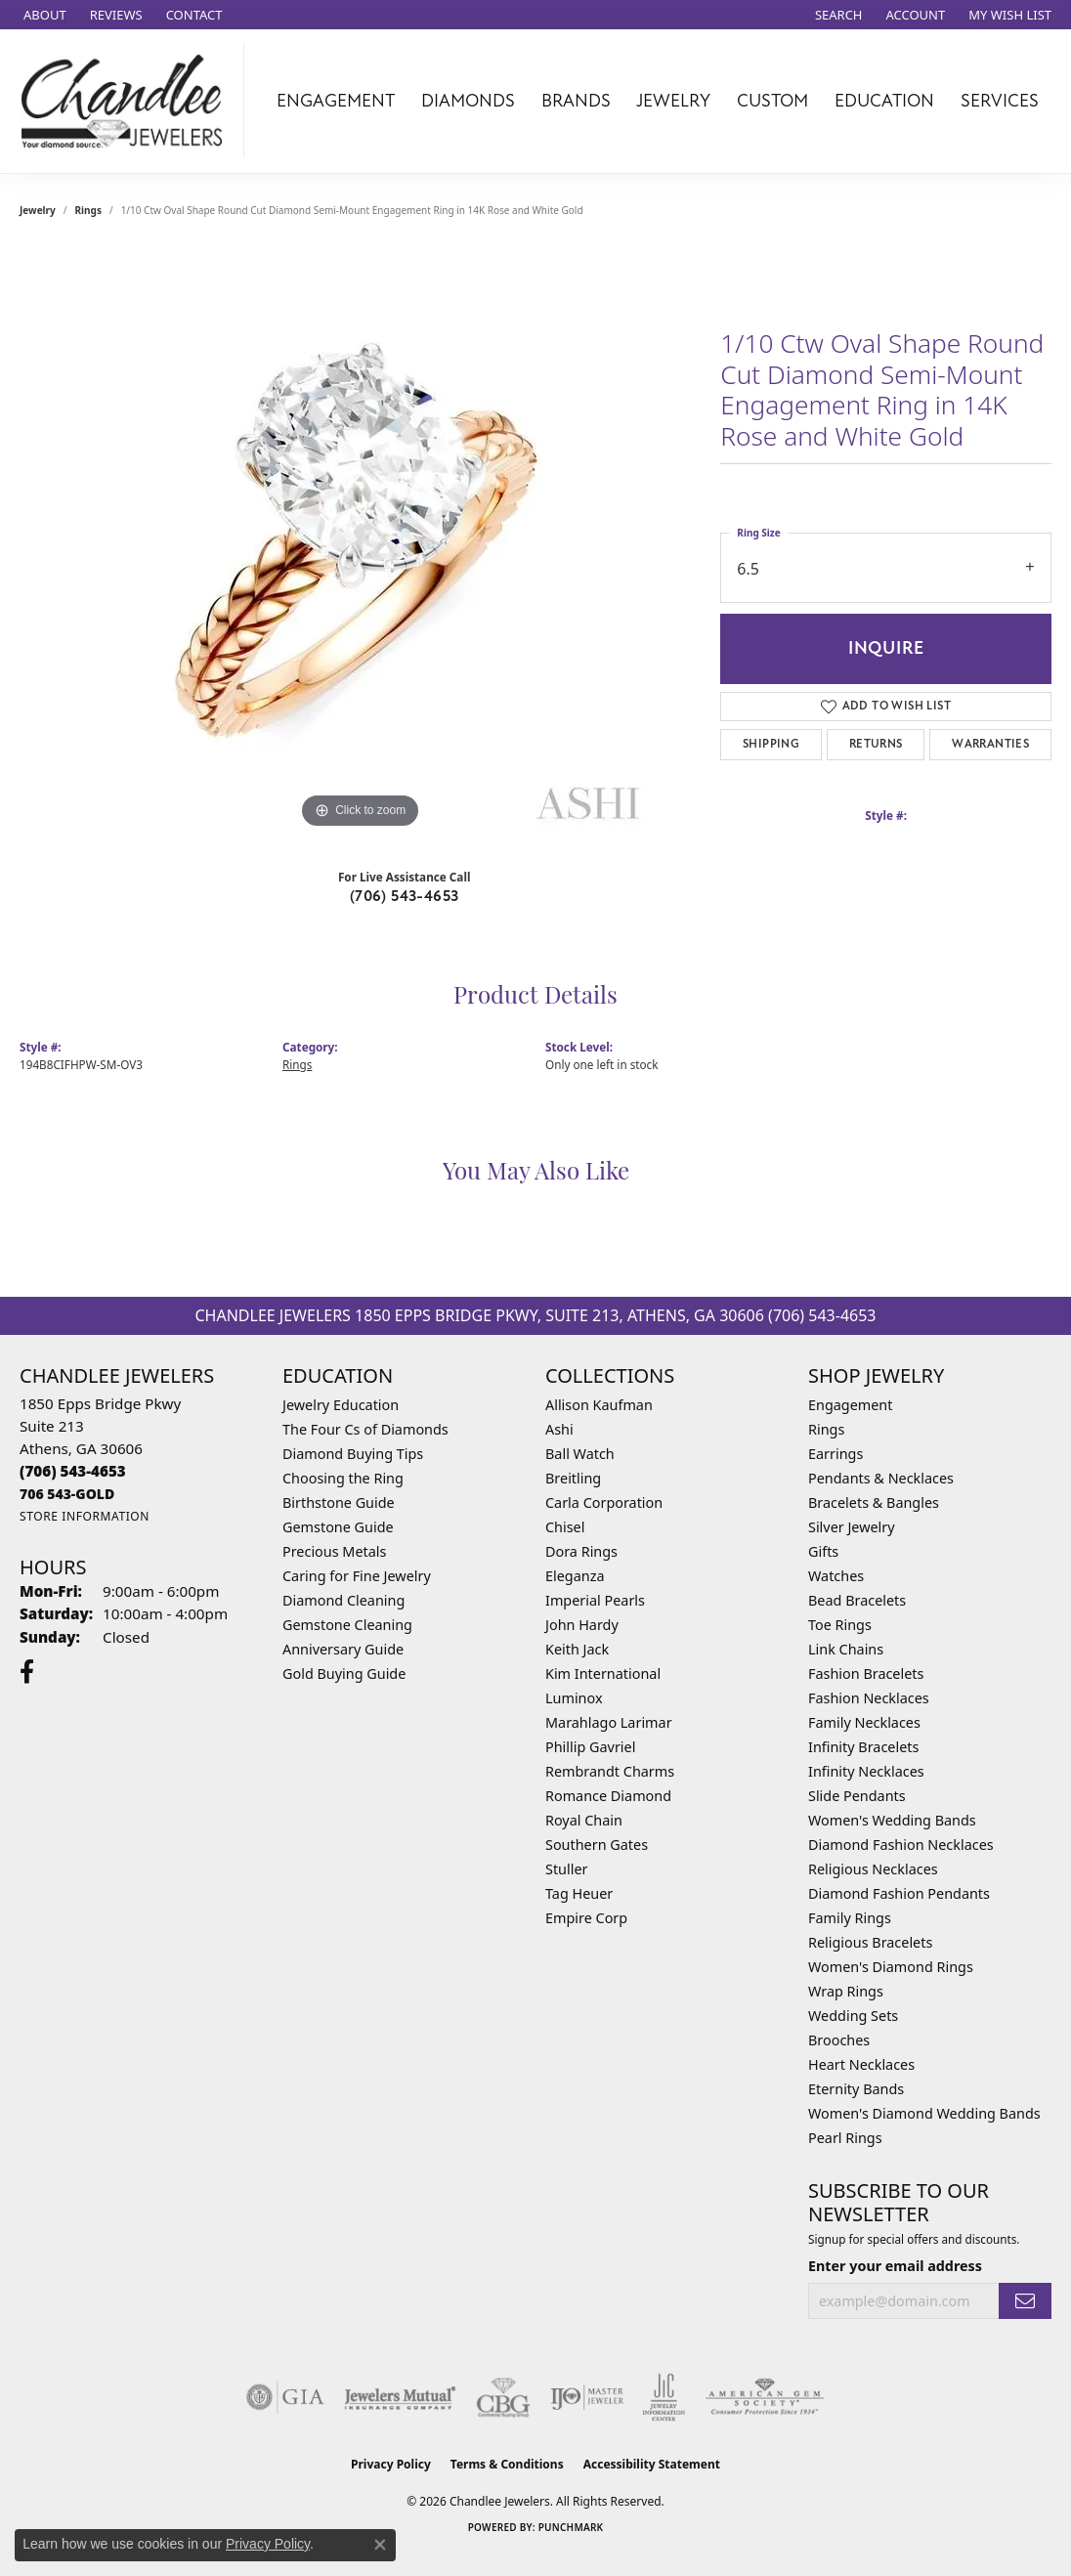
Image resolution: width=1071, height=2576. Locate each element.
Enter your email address (895, 2265)
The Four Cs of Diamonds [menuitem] (365, 1429)
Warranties (990, 744)
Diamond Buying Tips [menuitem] (352, 1453)
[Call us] (67, 1493)
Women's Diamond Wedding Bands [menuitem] (924, 2113)
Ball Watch (580, 1453)
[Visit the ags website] (765, 2397)
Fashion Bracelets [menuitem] (865, 1673)
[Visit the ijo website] (586, 2397)
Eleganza (574, 1576)
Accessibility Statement (651, 2464)
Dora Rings (581, 1551)
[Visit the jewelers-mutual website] (400, 2397)
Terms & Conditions (507, 2464)
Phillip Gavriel (590, 1747)
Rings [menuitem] (826, 1429)
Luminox (574, 1698)
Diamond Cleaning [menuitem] (343, 1600)
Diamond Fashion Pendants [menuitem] (899, 1893)
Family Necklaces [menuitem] (864, 1722)
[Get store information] (85, 1516)
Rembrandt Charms (609, 1771)
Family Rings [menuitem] (849, 1918)
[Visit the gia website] (285, 2397)
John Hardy (582, 1624)
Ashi (559, 1429)
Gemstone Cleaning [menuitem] (347, 1624)
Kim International (603, 1673)
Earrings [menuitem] (835, 1453)
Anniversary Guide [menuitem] (343, 1649)
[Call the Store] (73, 1471)
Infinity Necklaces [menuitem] (866, 1771)
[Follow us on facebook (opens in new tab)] (27, 1672)
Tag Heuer (579, 1893)
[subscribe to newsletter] (1025, 2301)
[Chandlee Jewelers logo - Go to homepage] (127, 101)
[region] (360, 540)
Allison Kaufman (599, 1404)
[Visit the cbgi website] (503, 2397)
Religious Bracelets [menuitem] (870, 1942)
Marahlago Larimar (608, 1722)
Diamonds (468, 100)
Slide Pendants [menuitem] (857, 1795)
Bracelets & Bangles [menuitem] (873, 1502)
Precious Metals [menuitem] (334, 1551)
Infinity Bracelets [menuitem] (863, 1747)
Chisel (564, 1527)
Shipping (771, 744)
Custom (772, 100)
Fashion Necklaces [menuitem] (868, 1698)
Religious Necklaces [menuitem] (873, 1869)
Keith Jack (577, 1649)
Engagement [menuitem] (850, 1404)
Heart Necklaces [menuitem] (861, 2064)
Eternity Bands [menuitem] (856, 2089)
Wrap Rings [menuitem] (845, 1991)
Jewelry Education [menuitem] (340, 1404)
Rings (88, 210)
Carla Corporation (604, 1502)
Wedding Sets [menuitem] (853, 2015)
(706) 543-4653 (404, 896)
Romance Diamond (608, 1795)
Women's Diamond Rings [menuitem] (890, 1966)
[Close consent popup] (380, 2545)
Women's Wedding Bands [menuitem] (892, 1820)
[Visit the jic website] (664, 2397)
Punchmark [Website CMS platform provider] (571, 2527)
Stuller (566, 1869)
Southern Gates (596, 1844)
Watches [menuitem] (836, 1576)
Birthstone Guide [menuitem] (338, 1502)
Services (1000, 100)
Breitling (573, 1478)
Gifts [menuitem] (823, 1551)
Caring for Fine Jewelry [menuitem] (356, 1576)
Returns (876, 744)
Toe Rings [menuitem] (840, 1624)
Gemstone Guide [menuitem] (338, 1527)
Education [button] (884, 100)
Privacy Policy (391, 2464)
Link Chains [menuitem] (845, 1649)
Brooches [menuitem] (839, 2040)
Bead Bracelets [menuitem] (857, 1600)
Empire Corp (586, 1918)
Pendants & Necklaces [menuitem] (881, 1478)
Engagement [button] (336, 100)
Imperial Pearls (595, 1600)
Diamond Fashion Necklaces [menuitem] (901, 1844)
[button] (837, 14)
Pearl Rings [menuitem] (845, 2137)
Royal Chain (583, 1820)
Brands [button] (576, 100)
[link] (43, 14)
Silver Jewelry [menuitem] (851, 1527)
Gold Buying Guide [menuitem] (344, 1673)
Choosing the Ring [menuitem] (343, 1478)
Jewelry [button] (673, 100)
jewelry (38, 210)
